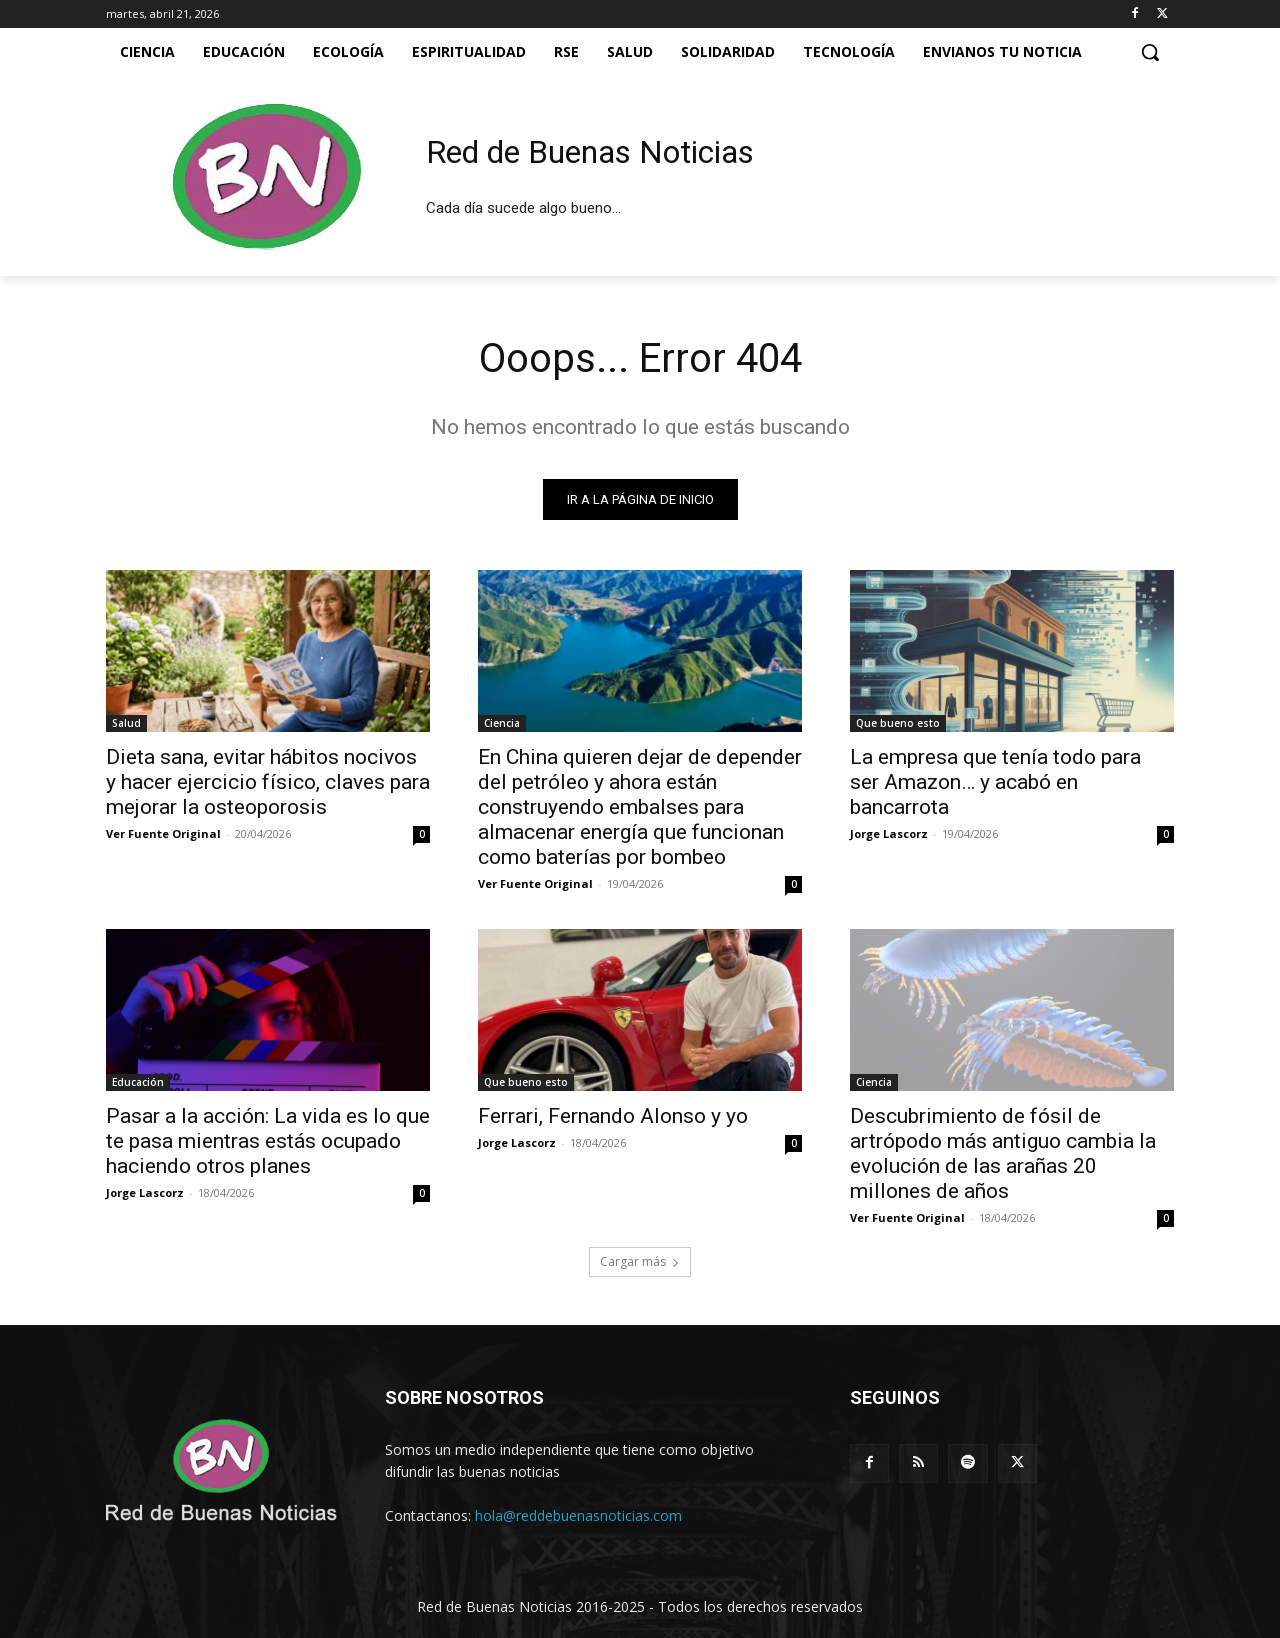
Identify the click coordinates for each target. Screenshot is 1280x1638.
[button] (1150, 52)
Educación (138, 1082)
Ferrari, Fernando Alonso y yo (613, 1116)
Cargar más (640, 1261)
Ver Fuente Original (163, 833)
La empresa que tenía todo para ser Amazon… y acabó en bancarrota (995, 782)
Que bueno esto (898, 723)
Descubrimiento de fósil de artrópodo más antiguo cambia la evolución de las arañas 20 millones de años (1003, 1153)
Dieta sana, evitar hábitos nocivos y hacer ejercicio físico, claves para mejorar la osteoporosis (268, 782)
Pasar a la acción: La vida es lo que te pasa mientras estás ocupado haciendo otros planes (268, 1141)
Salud (126, 723)
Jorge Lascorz (889, 833)
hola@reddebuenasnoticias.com (578, 1515)
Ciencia (502, 723)
